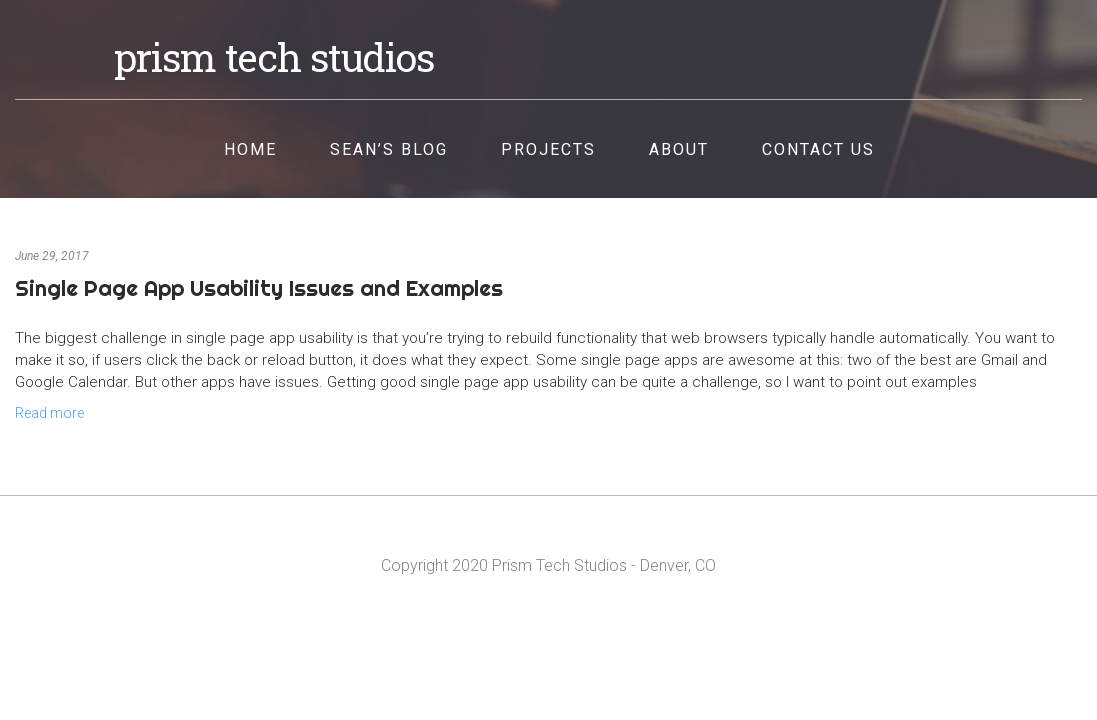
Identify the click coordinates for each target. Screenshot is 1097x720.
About (679, 149)
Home (250, 149)
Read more (49, 413)
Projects (548, 149)
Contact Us (818, 149)
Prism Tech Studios (274, 57)
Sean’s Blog (389, 149)
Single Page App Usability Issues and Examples (259, 288)
